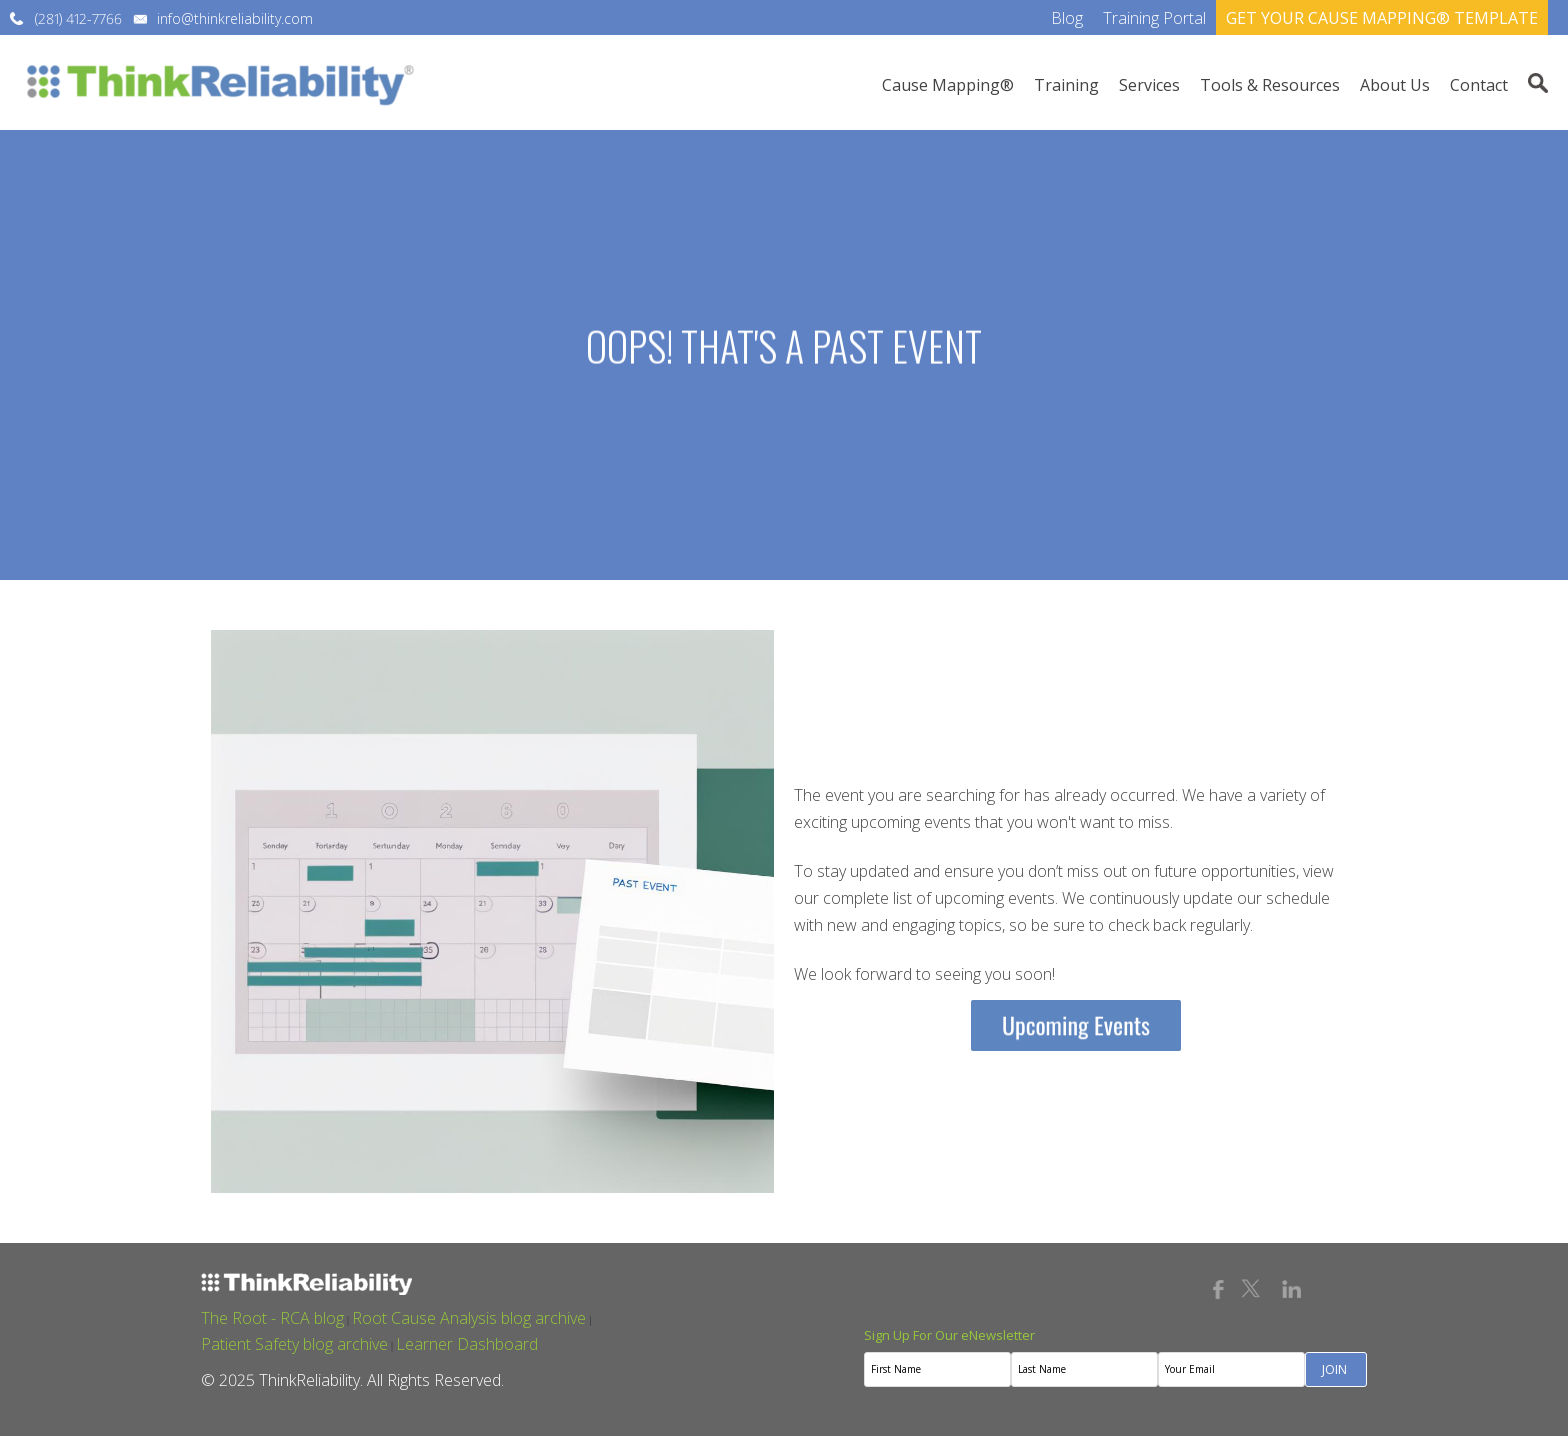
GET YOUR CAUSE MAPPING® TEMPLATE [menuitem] (1382, 18)
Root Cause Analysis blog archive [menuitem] (469, 1318)
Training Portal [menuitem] (1154, 18)
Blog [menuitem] (1067, 18)
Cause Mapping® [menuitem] (948, 85)
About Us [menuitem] (1395, 85)
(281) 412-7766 (78, 18)
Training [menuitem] (1066, 85)
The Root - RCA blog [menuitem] (272, 1318)
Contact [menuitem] (1479, 85)
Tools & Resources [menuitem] (1270, 85)
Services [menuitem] (1149, 85)
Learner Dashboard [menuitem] (467, 1344)
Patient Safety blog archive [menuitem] (294, 1344)
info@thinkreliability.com (235, 18)
